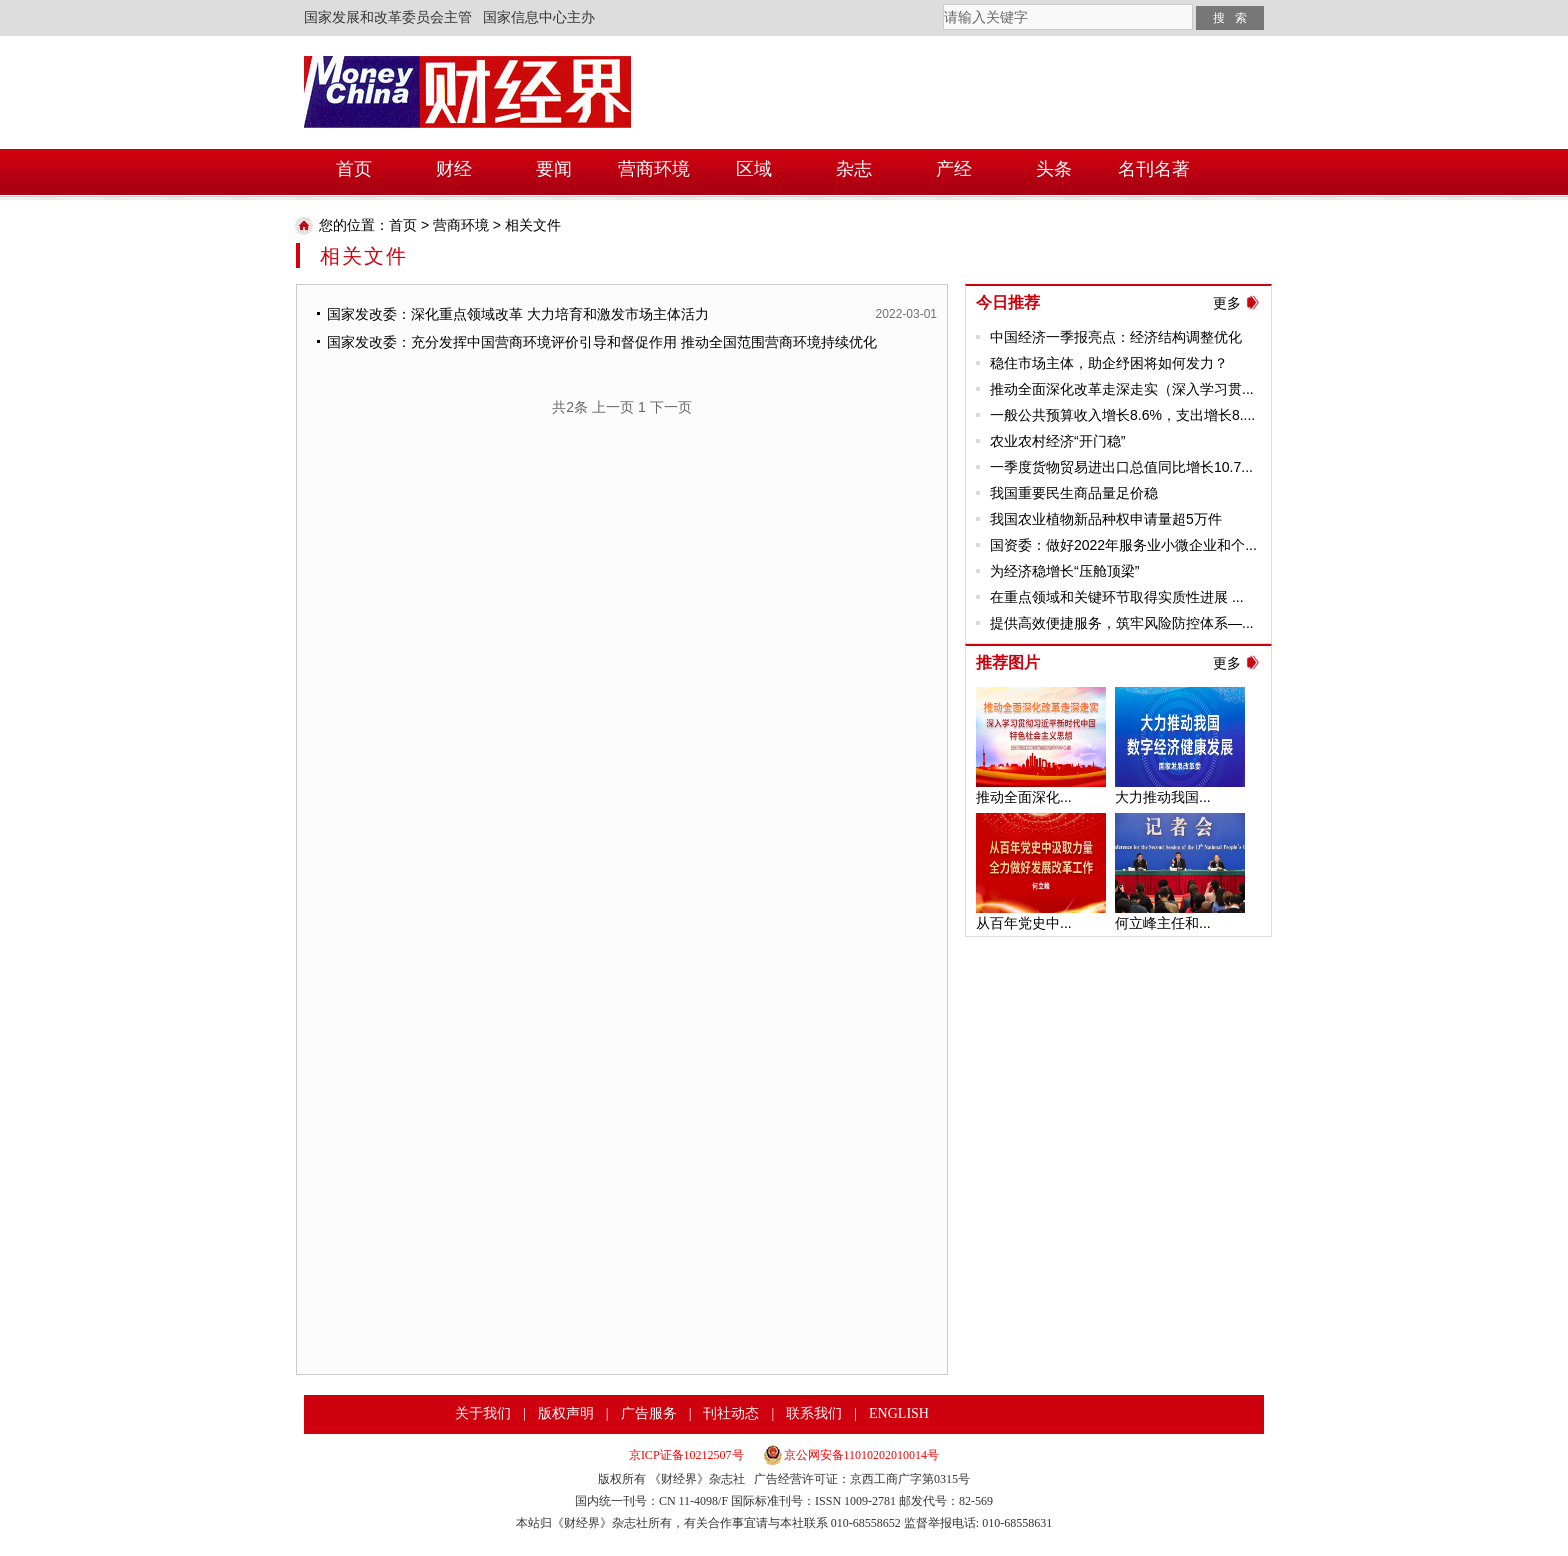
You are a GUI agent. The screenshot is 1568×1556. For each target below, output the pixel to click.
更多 (1227, 303)
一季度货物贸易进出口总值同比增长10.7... (1121, 467)
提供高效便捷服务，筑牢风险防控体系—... (1122, 623)
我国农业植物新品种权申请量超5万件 (1106, 519)
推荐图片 (1008, 662)
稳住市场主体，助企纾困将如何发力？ (1109, 363)
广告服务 (649, 1413)
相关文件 (533, 225)
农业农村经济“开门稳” (1057, 441)
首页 (403, 225)
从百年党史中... (1024, 923)
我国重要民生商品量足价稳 (1074, 493)
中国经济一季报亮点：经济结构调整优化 (1116, 337)
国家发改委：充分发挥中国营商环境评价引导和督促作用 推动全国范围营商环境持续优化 (602, 342)
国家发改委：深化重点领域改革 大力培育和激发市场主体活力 (518, 314)
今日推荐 (1008, 302)
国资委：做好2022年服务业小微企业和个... (1123, 545)
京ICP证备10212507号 (686, 1455)
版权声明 (566, 1413)
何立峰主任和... (1163, 923)
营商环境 (461, 225)
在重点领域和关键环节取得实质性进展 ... (1117, 597)
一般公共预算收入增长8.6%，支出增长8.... (1122, 415)
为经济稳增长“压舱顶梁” (1064, 571)
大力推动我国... (1163, 797)
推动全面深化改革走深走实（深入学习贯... (1122, 389)
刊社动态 (731, 1413)
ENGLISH (899, 1413)
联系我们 (814, 1413)
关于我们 (483, 1413)
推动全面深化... (1024, 797)
